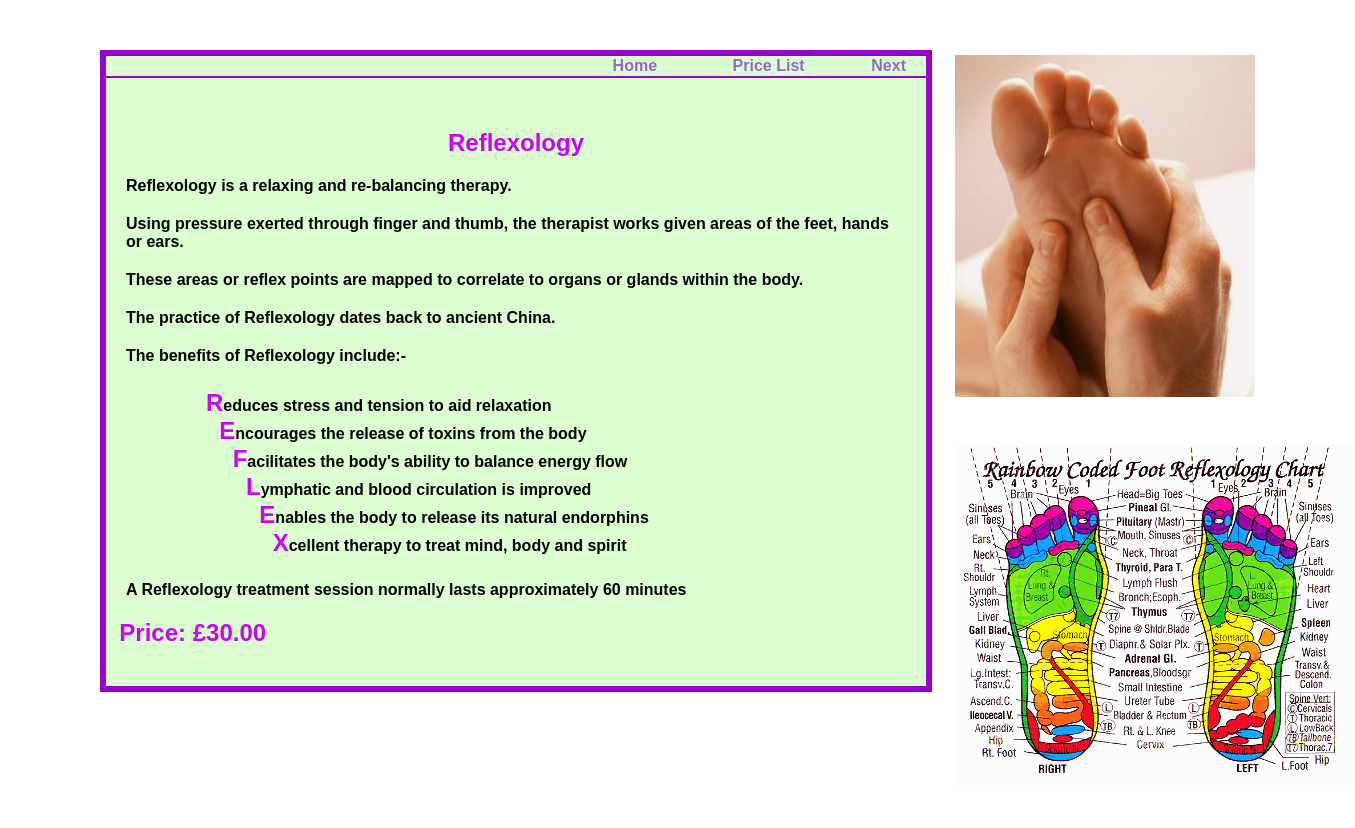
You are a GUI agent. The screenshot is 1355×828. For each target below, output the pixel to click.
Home (635, 65)
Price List (782, 65)
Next (888, 65)
